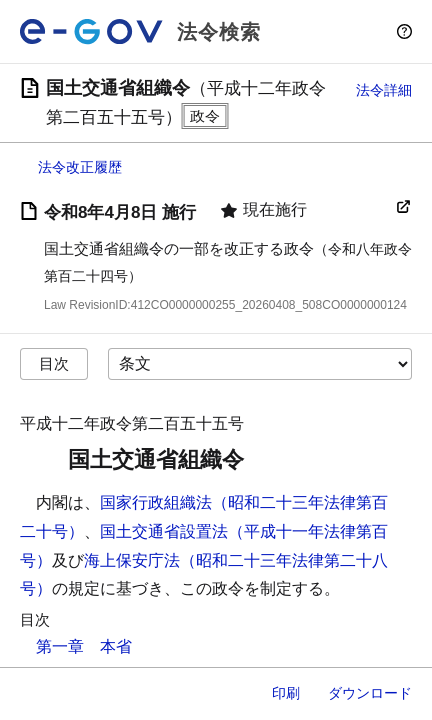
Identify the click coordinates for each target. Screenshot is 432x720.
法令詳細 (384, 90)
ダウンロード (370, 693)
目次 (54, 363)
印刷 (286, 693)
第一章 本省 (84, 646)
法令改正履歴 (80, 167)
